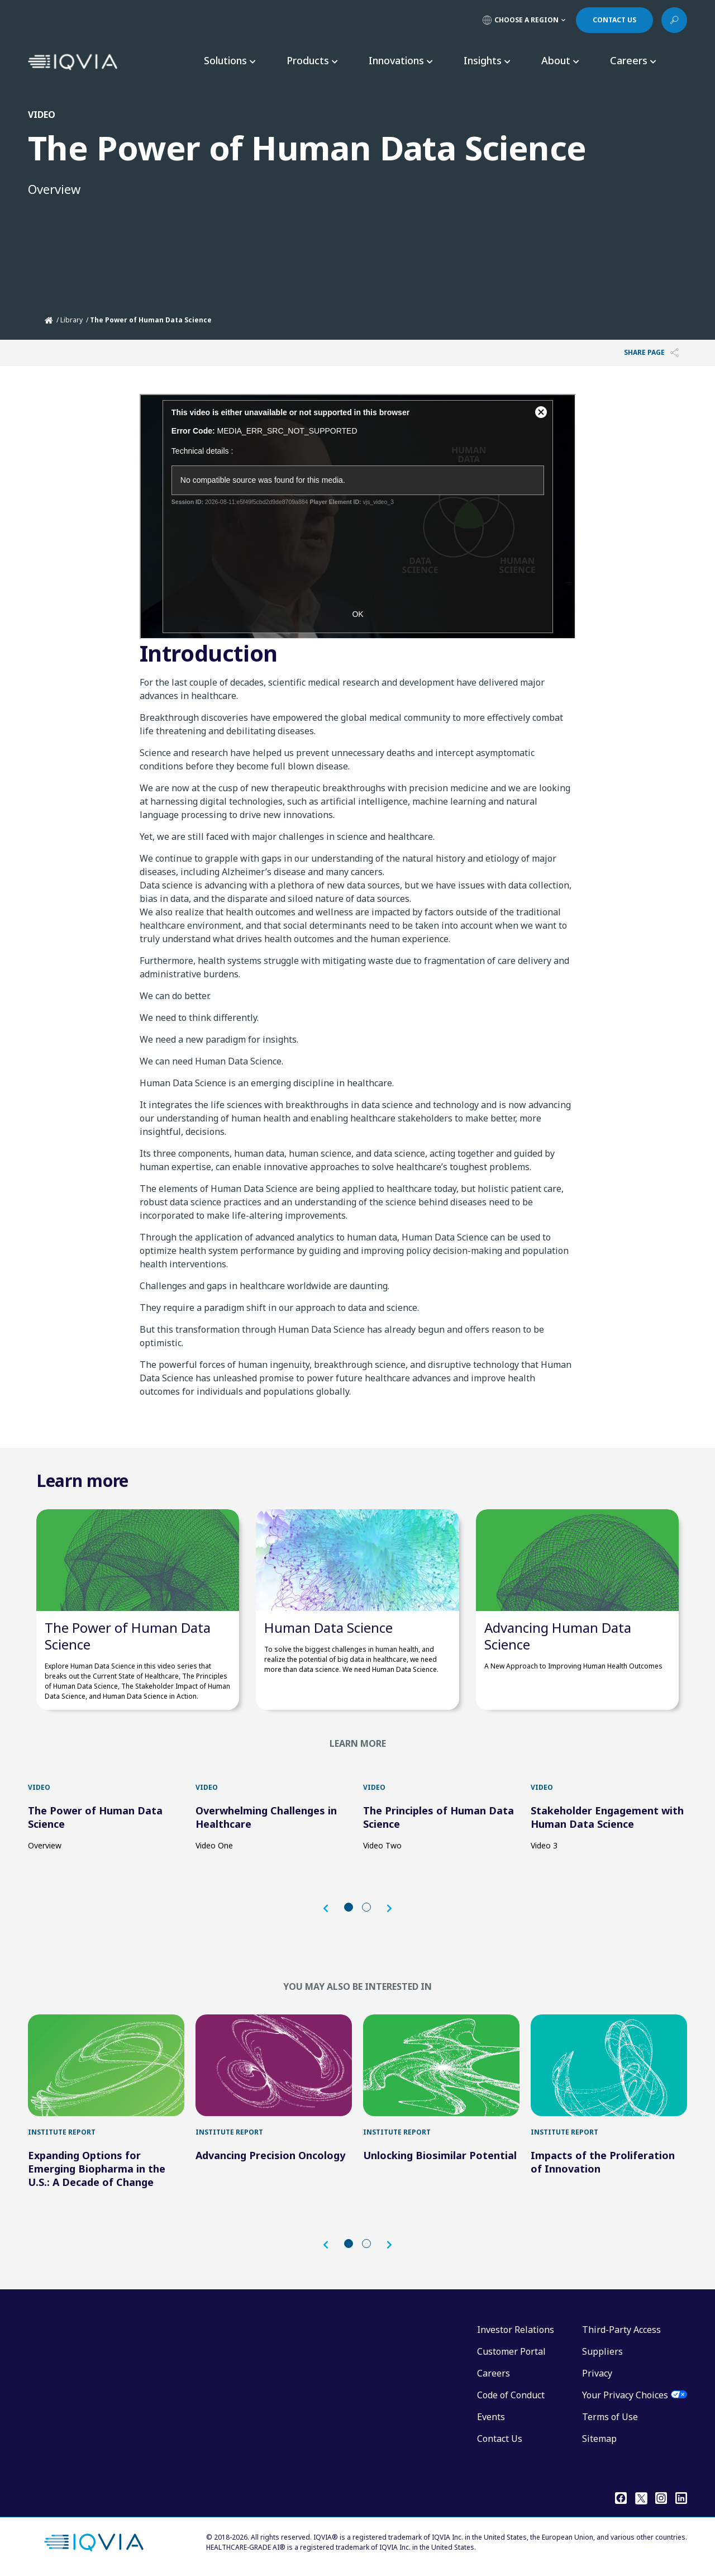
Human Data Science (328, 1627)
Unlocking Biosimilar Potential (440, 2155)
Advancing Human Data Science (557, 1635)
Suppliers (602, 2351)
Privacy (597, 2373)
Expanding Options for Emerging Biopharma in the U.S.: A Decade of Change (96, 2169)
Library (71, 320)
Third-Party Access (621, 2329)
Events (491, 2417)
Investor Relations (515, 2329)
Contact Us (499, 2438)
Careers (493, 2373)
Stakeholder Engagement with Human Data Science (607, 1817)
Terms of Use (610, 2417)
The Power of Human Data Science (128, 1635)
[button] (331, 1908)
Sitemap (599, 2438)
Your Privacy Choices (625, 2395)
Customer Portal (511, 2351)
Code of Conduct (511, 2395)
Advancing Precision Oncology (270, 2155)
